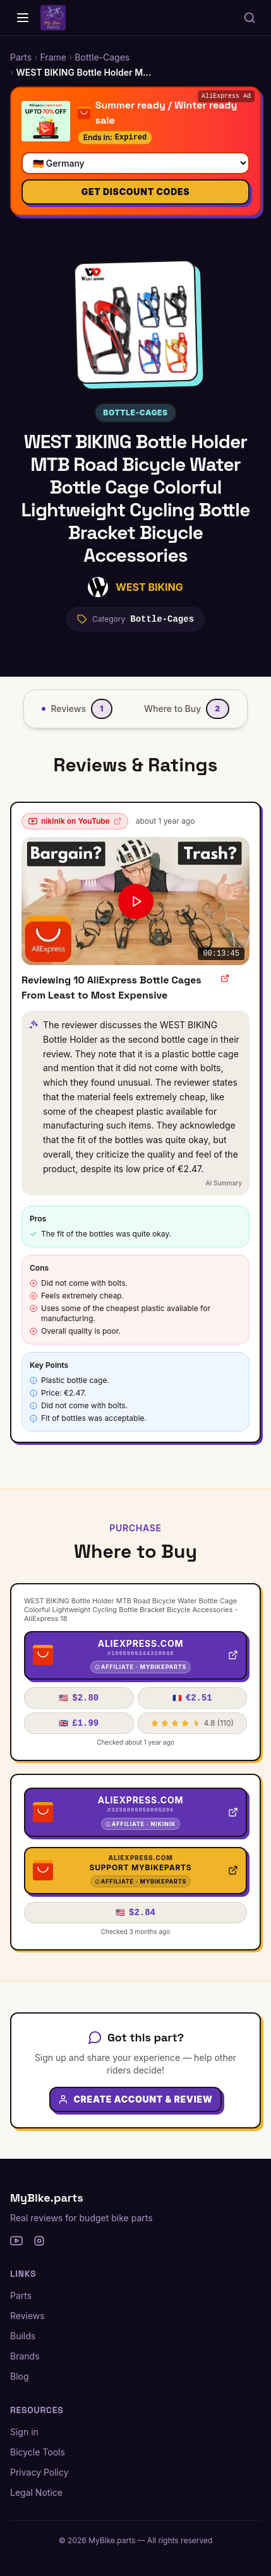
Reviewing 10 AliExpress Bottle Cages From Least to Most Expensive (111, 987)
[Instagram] (39, 2241)
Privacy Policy (39, 2472)
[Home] (22, 17)
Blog (19, 2376)
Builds (22, 2335)
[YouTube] (16, 2241)
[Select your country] (135, 163)
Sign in (24, 2431)
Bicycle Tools (37, 2452)
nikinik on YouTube (74, 821)
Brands (25, 2356)
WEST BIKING (149, 587)
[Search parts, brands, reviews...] (249, 17)
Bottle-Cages (135, 412)
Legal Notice (36, 2492)
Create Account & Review (135, 2099)
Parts (21, 2295)
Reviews (27, 2315)
